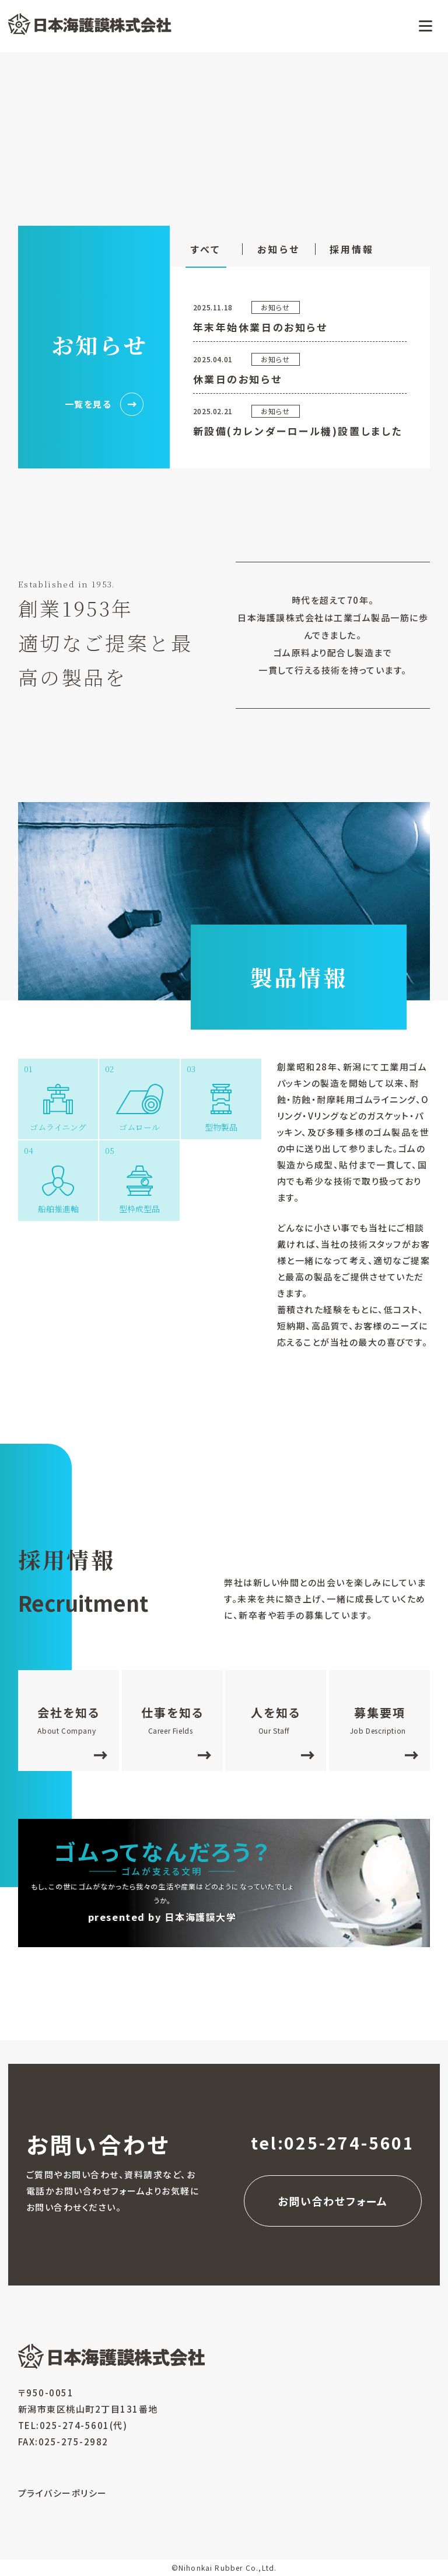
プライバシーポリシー (62, 2493)
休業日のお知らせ (237, 379)
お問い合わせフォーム (333, 2200)
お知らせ (278, 249)
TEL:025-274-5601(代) (73, 2425)
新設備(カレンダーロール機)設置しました (297, 431)
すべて (206, 249)
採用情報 (352, 249)
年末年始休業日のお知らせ (260, 327)
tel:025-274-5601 (333, 2142)
